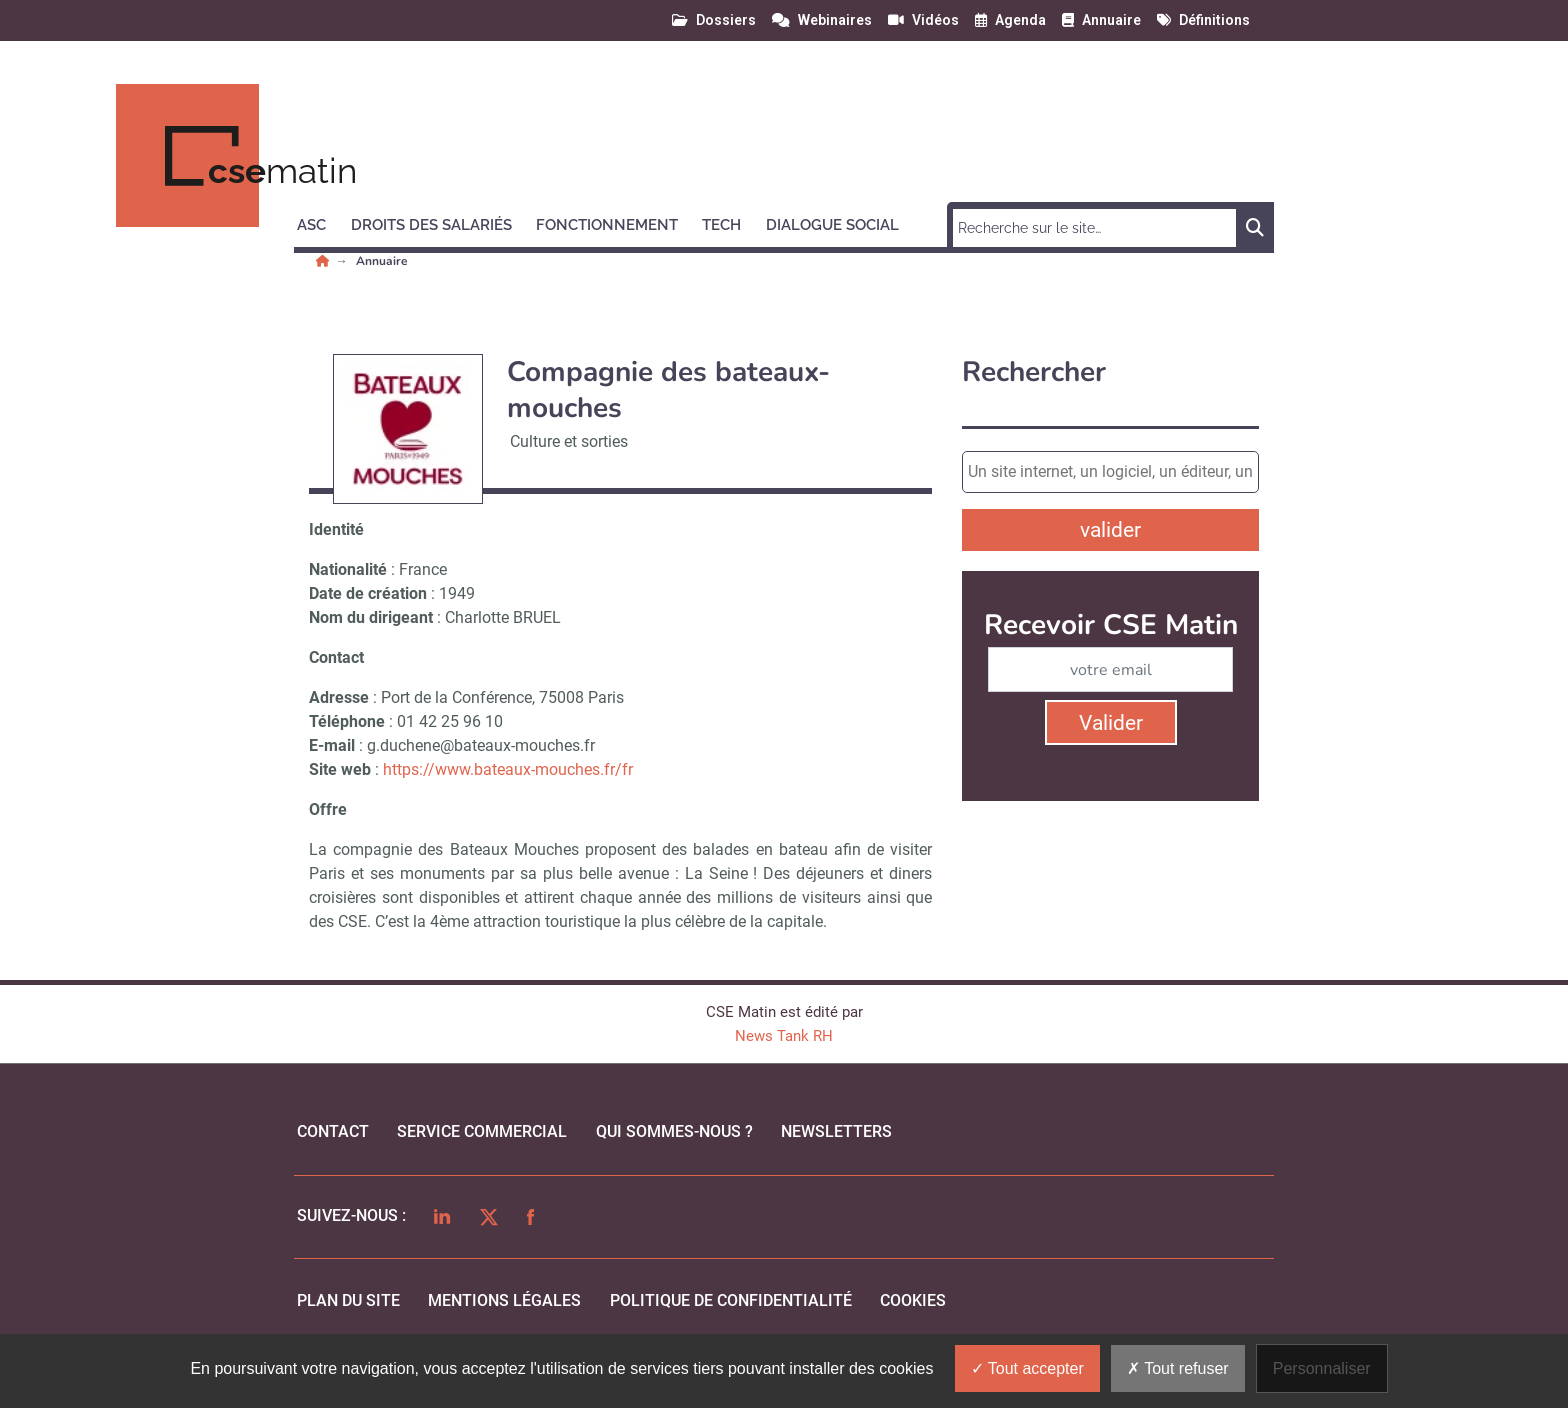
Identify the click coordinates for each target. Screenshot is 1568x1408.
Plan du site (348, 1300)
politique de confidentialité (731, 1300)
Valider (1111, 723)
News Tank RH (784, 1036)
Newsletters (836, 1131)
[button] (320, 222)
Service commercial (482, 1131)
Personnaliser (1322, 1368)
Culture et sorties (569, 441)
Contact (333, 1131)
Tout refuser (1178, 1368)
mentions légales (504, 1300)
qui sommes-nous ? (674, 1131)
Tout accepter (1027, 1368)
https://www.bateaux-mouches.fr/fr (508, 769)
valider (1110, 530)
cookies (913, 1300)
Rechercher (1034, 372)
